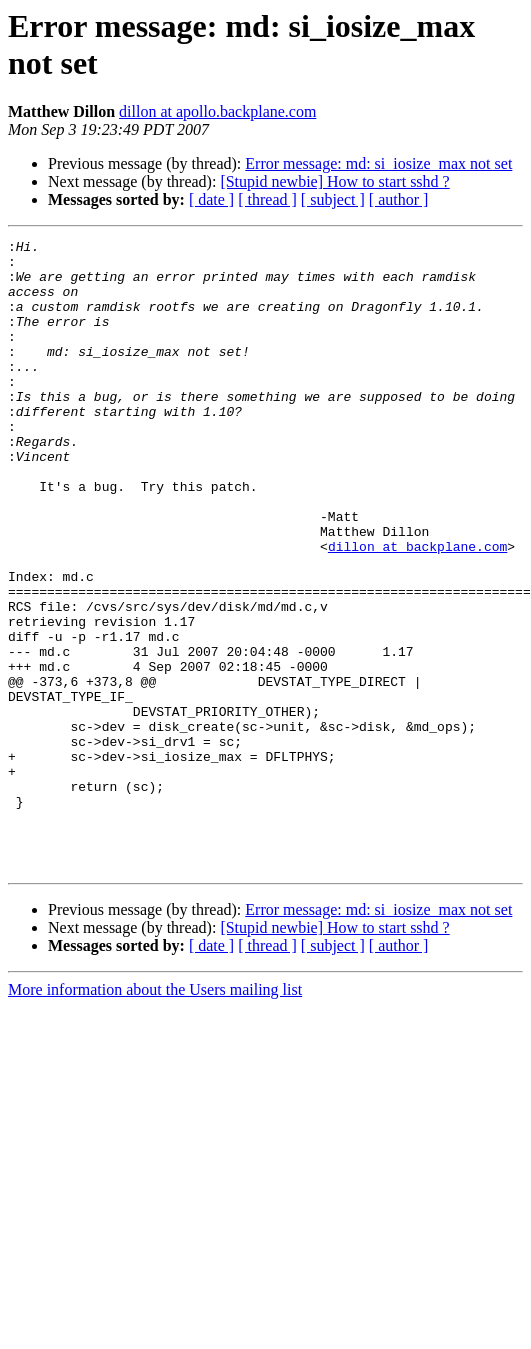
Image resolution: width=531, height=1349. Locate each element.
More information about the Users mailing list (155, 1115)
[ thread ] (267, 199)
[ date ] (211, 199)
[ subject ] (333, 199)
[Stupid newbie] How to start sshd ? (334, 181)
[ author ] (399, 199)
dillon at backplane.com (417, 609)
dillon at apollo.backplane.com (217, 111)
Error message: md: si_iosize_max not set (378, 163)
